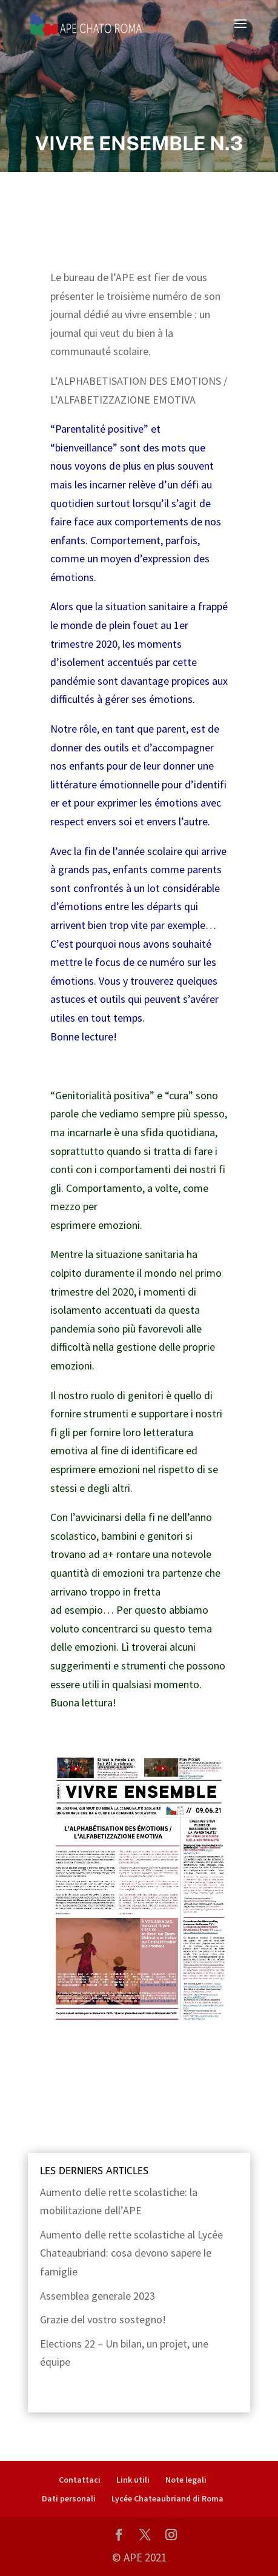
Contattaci (80, 2479)
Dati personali (69, 2498)
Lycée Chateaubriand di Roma (167, 2498)
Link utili (133, 2479)
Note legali (186, 2479)
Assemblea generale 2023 (97, 2296)
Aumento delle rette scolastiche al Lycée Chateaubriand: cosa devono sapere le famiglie (131, 2253)
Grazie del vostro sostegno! (103, 2319)
